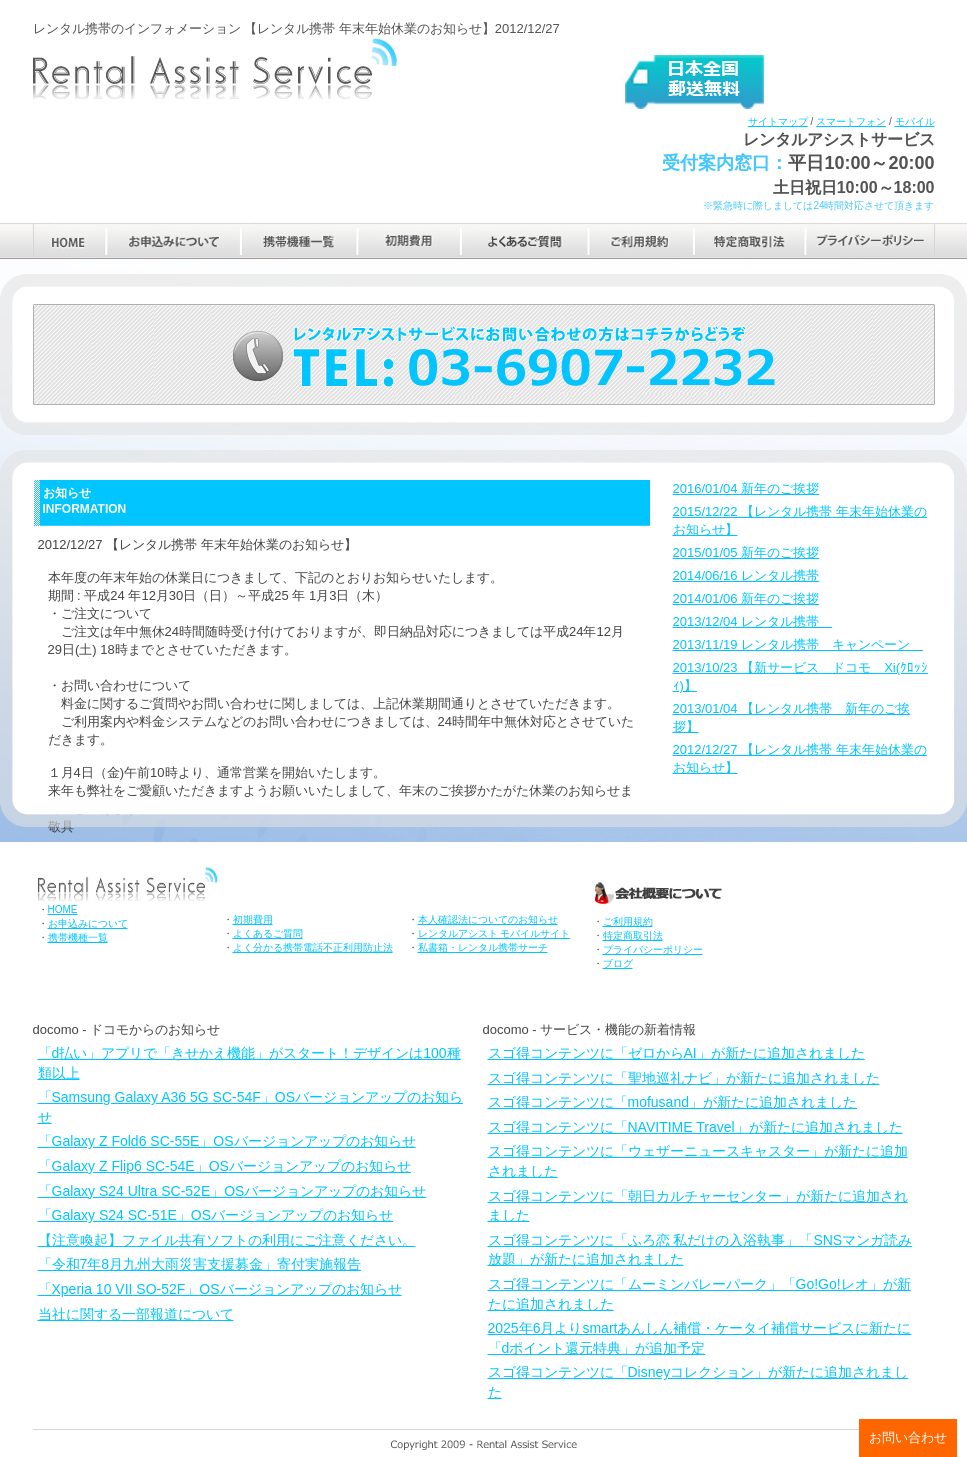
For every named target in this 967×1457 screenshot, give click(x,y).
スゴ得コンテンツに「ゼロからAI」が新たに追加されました (676, 1053)
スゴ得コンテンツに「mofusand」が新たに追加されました (672, 1102)
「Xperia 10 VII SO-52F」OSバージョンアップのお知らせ (220, 1289)
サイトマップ (778, 121)
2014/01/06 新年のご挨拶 (746, 598)
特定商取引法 (750, 240)
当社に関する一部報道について (136, 1314)
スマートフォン (851, 121)
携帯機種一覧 (299, 240)
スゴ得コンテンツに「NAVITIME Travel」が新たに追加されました (695, 1127)
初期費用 (409, 240)
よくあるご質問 (524, 240)
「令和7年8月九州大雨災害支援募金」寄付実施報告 (200, 1264)
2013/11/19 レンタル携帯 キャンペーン (798, 644)
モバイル (915, 121)
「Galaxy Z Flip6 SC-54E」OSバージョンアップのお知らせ (224, 1166)
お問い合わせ (908, 1437)
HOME (69, 240)
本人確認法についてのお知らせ (488, 919)
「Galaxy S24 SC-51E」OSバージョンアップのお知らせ (216, 1215)
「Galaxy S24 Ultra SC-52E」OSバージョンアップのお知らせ (232, 1191)
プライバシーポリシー (870, 240)
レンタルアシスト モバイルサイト (494, 933)
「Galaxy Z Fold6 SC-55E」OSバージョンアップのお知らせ (227, 1141)
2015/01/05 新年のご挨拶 (746, 552)
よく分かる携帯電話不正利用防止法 (313, 947)
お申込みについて (173, 240)
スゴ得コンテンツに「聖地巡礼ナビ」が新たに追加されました (684, 1078)
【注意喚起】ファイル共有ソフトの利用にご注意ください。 (227, 1240)
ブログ (618, 963)
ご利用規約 (641, 240)
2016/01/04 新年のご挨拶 (746, 488)
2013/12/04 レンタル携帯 (753, 621)
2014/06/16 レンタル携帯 (746, 575)
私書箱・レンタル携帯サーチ (483, 947)
